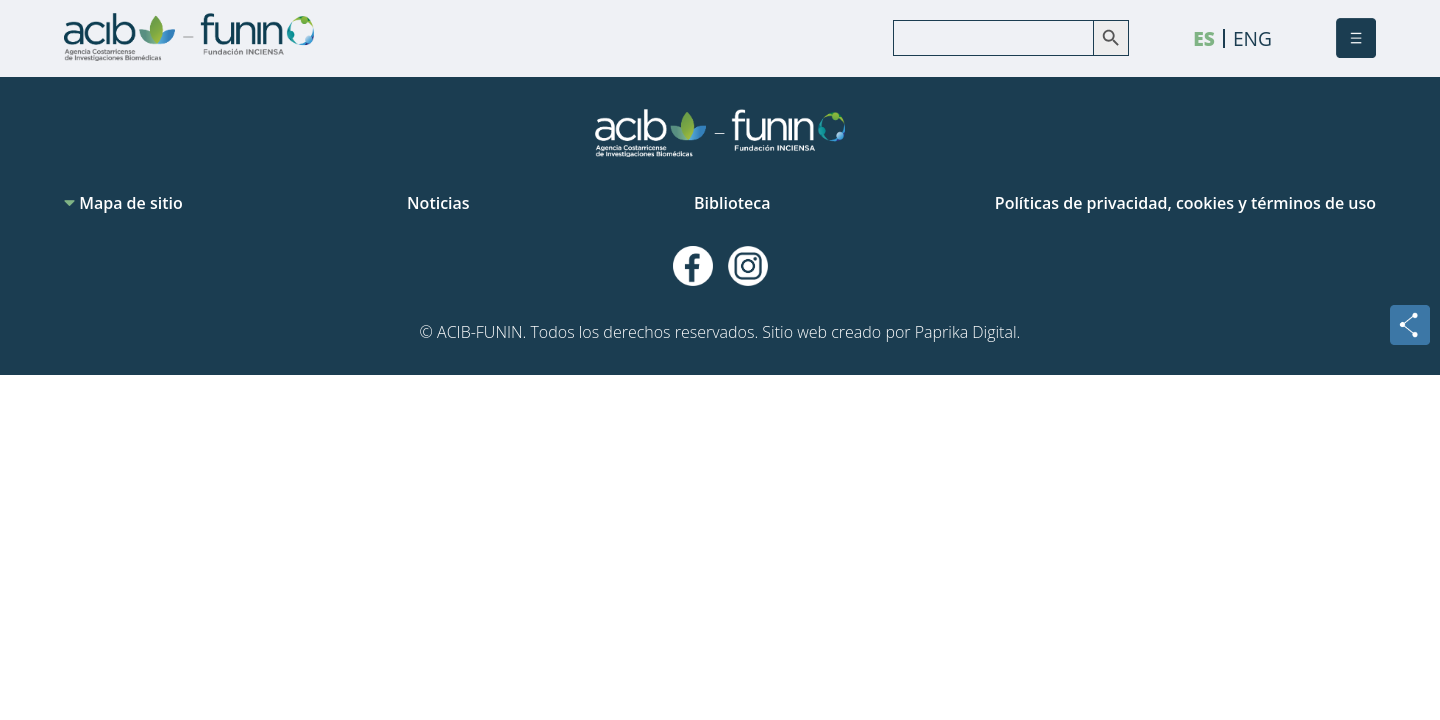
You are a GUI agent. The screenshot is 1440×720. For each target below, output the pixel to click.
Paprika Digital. (968, 332)
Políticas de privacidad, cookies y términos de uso (1185, 203)
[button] (1356, 38)
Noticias (438, 203)
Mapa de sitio (123, 203)
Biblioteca (732, 203)
